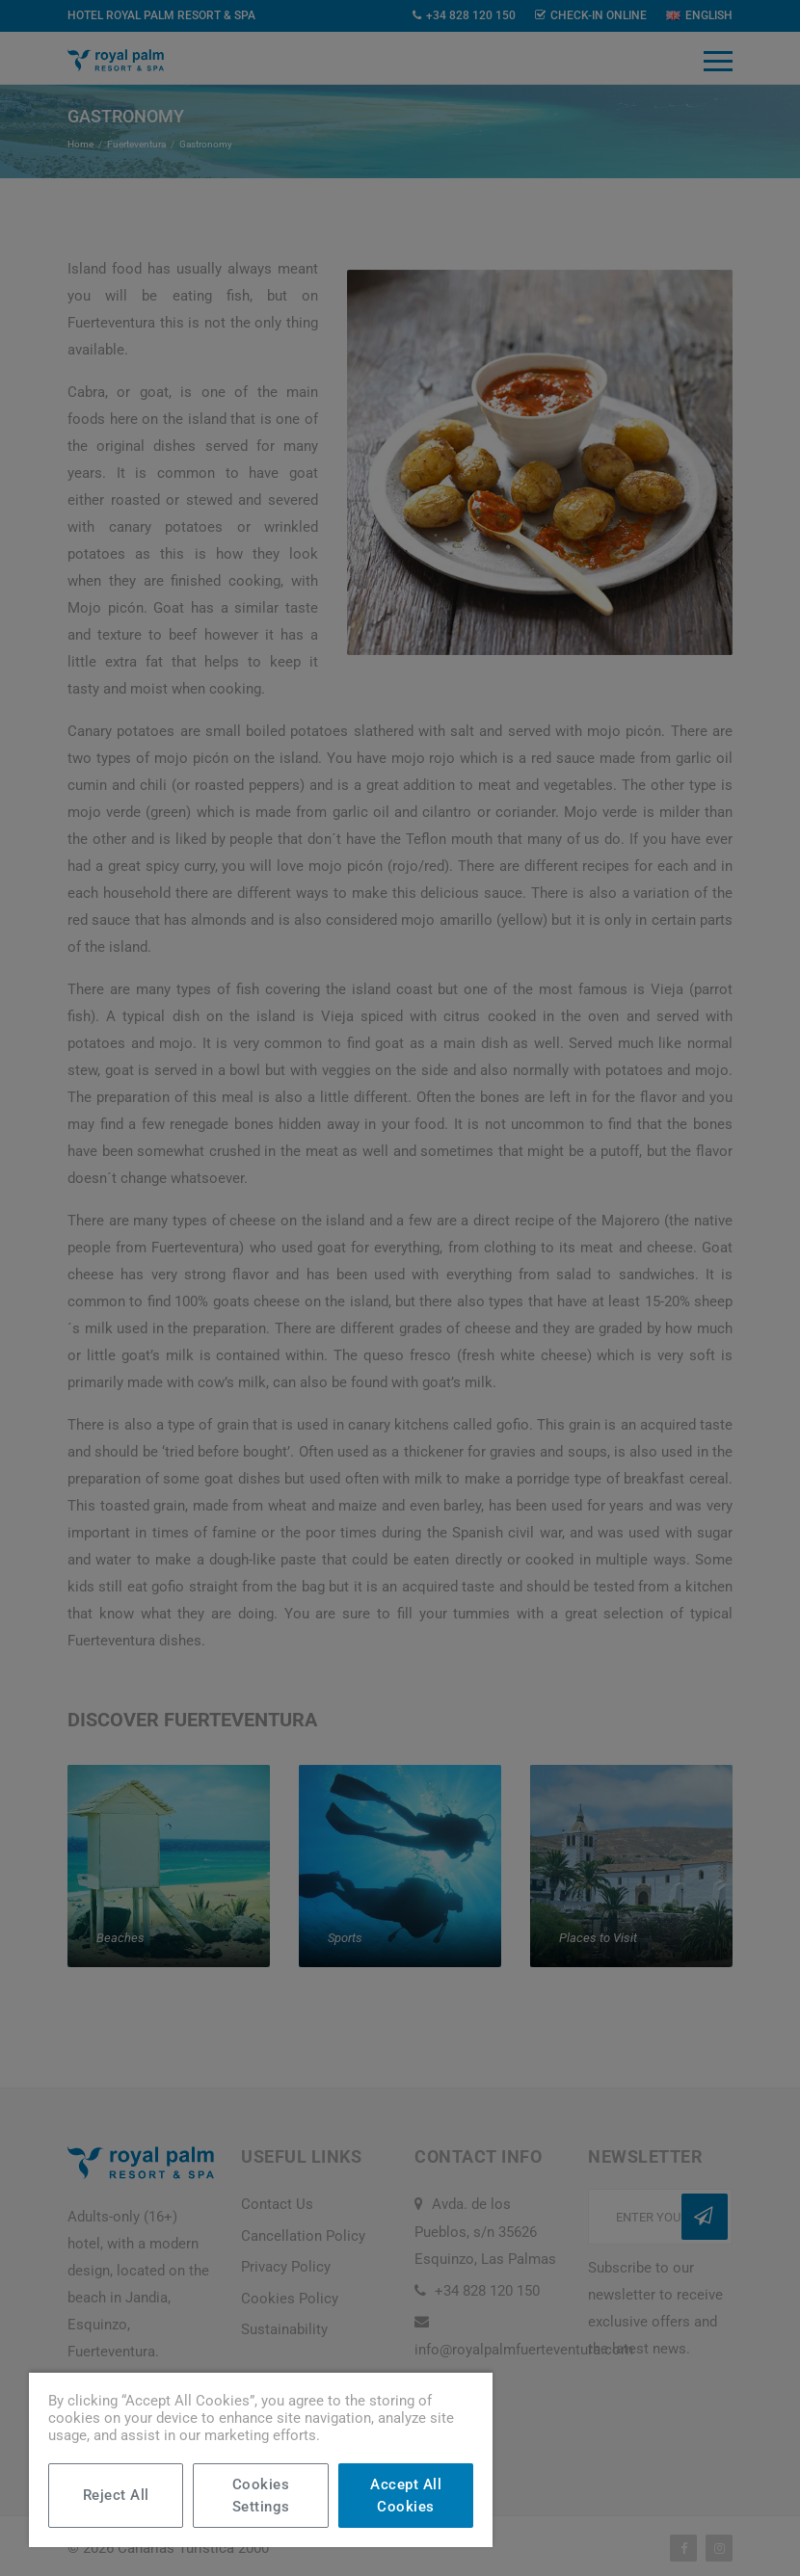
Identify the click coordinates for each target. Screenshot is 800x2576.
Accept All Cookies (405, 2495)
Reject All (116, 2495)
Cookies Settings (261, 2495)
